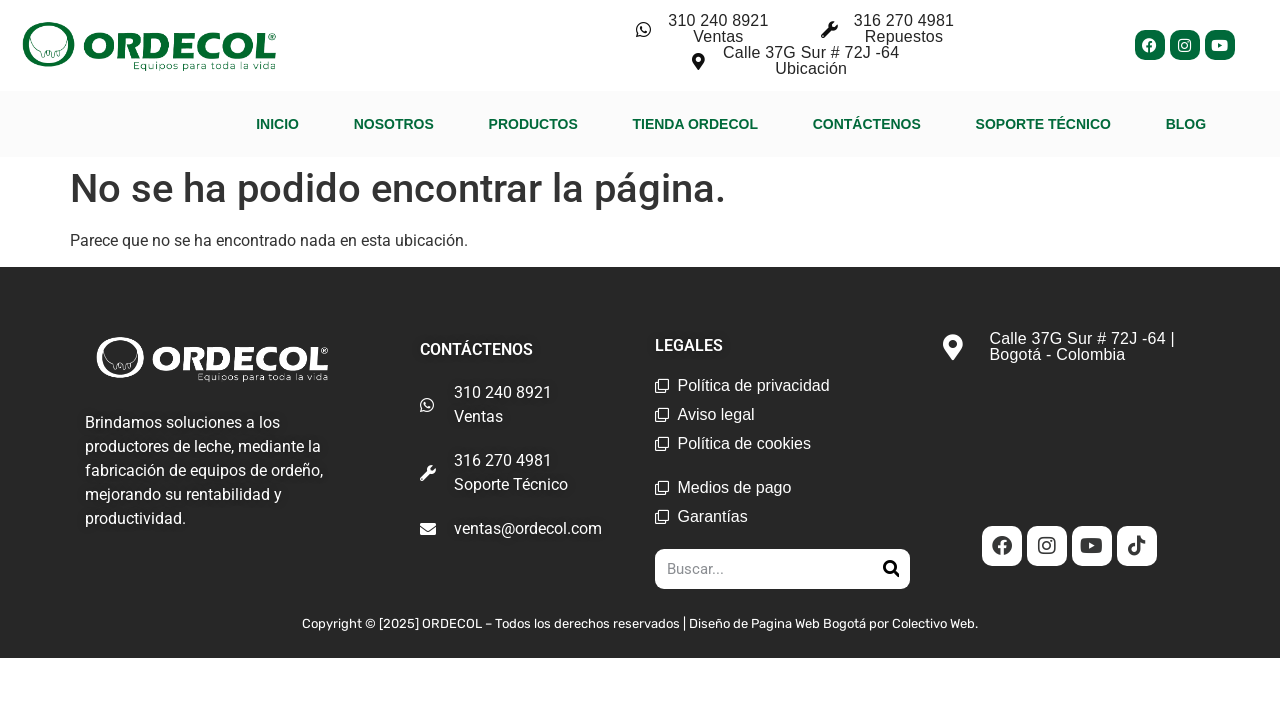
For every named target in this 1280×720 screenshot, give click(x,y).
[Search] (891, 569)
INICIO (277, 124)
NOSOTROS (394, 124)
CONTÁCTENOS (867, 124)
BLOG (1186, 124)
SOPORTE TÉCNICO (1043, 124)
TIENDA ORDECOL (694, 124)
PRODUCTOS (533, 124)
